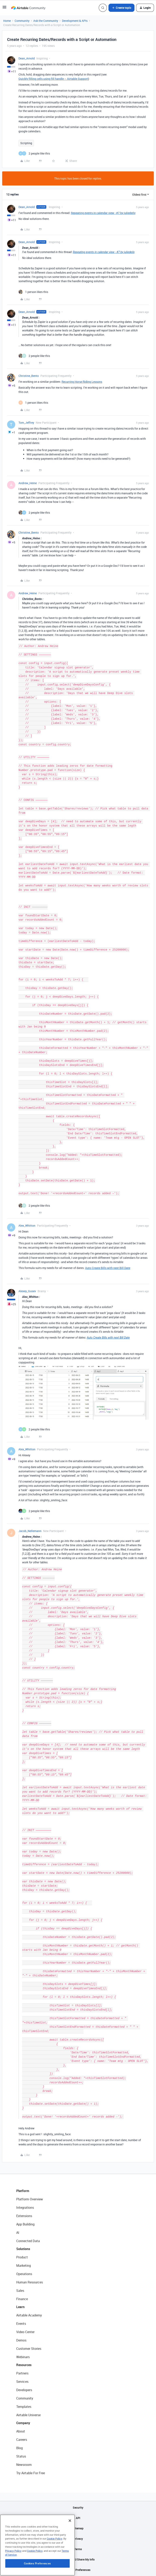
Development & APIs (75, 21)
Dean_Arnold (26, 58)
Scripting (26, 143)
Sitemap (78, 2528)
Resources (23, 2365)
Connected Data (28, 2241)
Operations (24, 2274)
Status (21, 2456)
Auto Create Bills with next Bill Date (107, 1268)
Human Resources (29, 2282)
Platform (22, 2191)
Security (78, 2507)
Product (22, 2257)
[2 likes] (34, 153)
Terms (78, 2549)
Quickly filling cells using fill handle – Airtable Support (53, 79)
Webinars (23, 2357)
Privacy (78, 2539)
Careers (21, 2439)
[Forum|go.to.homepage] (28, 8)
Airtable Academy (29, 2315)
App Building (25, 2224)
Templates (23, 2406)
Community (22, 21)
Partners (22, 2373)
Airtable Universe (28, 2415)
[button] (4, 8)
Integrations (25, 2207)
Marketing (23, 2265)
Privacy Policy (13, 2574)
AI (17, 2232)
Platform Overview (29, 2199)
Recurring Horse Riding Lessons (82, 382)
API (78, 2518)
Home (7, 21)
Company (23, 2423)
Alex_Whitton (26, 1225)
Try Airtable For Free (30, 2473)
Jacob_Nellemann (29, 1531)
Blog (19, 2448)
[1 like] (33, 292)
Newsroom (24, 2464)
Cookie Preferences (78, 2570)
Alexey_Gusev (27, 1291)
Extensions (24, 2216)
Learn (20, 2307)
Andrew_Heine (27, 483)
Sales (20, 2290)
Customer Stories (28, 2348)
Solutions (23, 2249)
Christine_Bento (28, 376)
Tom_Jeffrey (26, 422)
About (20, 2431)
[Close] (69, 2544)
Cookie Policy (54, 2562)
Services (22, 2381)
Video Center (25, 2332)
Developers (24, 2390)
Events (21, 2323)
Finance (22, 2299)
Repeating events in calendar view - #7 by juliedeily (103, 213)
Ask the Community (45, 21)
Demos (21, 2340)
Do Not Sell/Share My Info (78, 2559)
